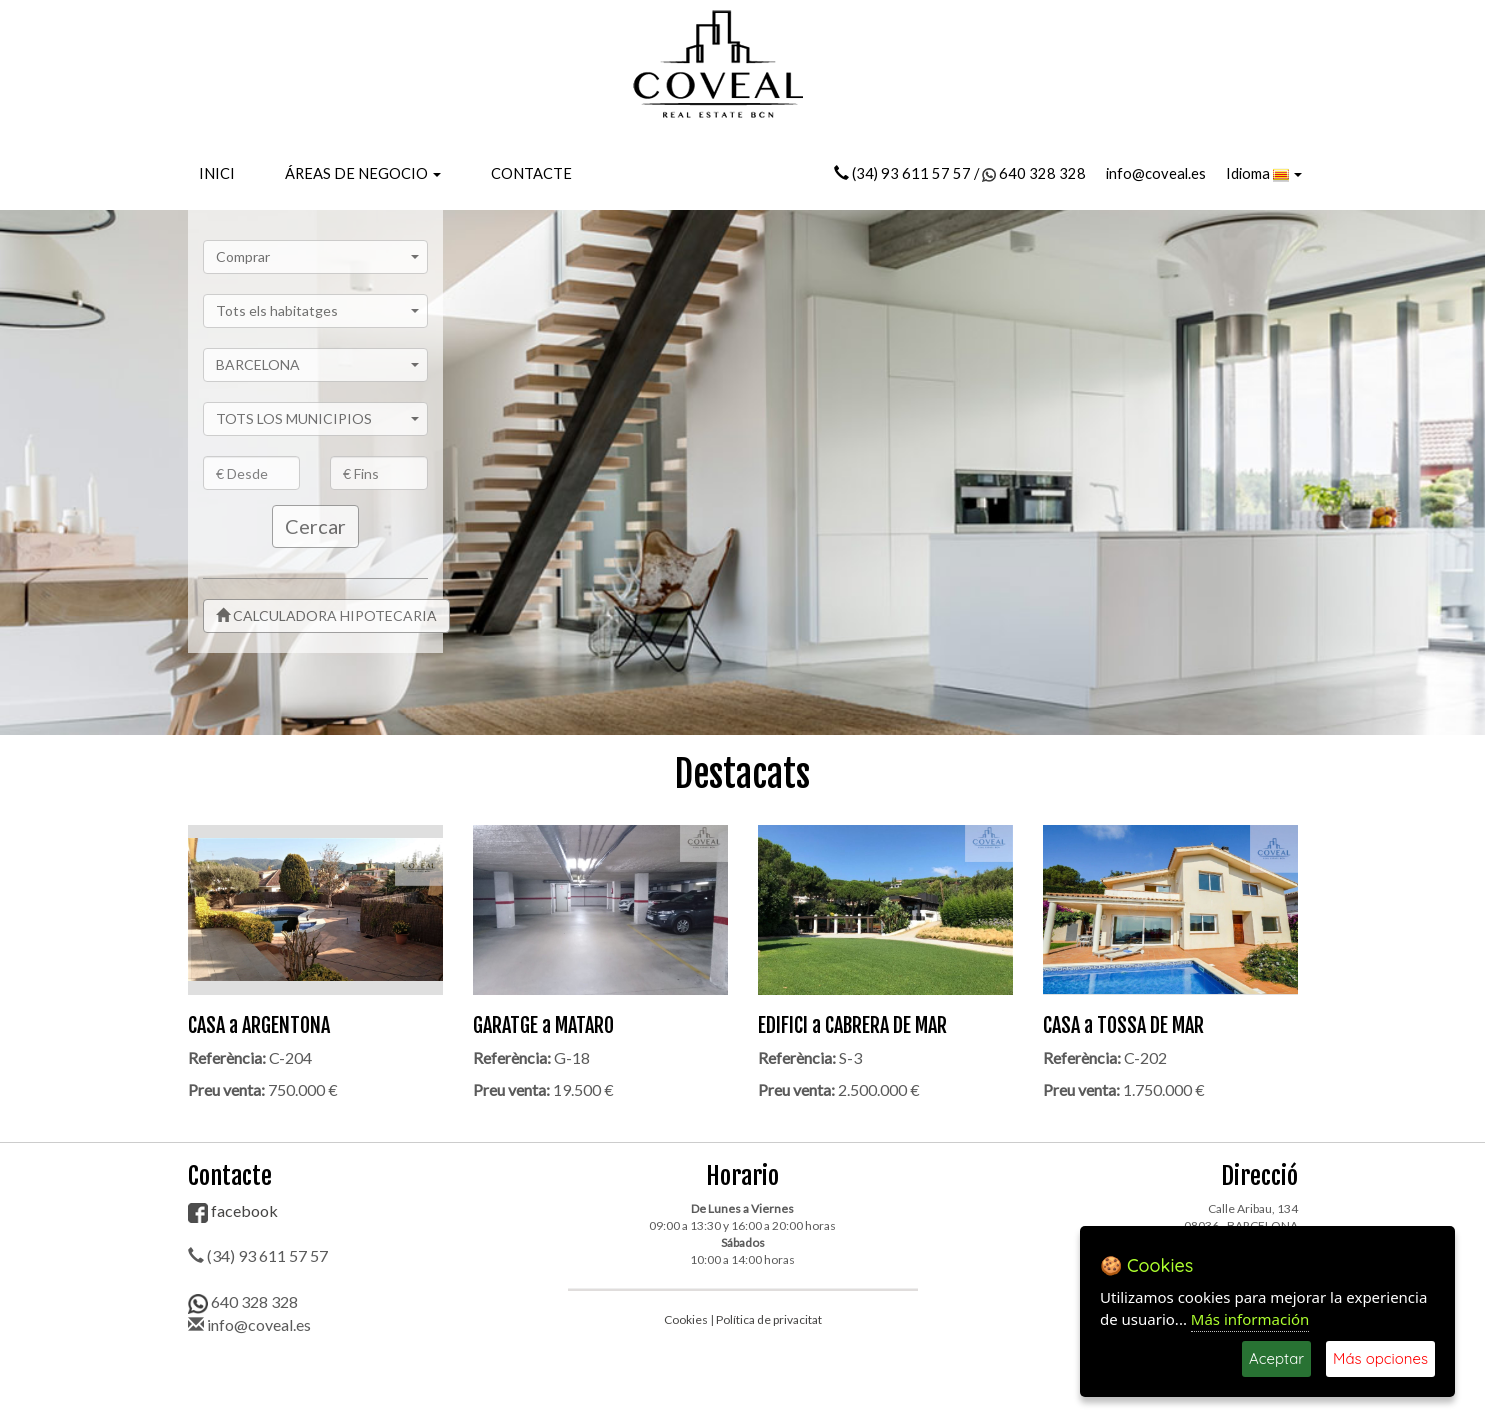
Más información (1250, 1319)
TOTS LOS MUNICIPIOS (318, 418)
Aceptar (1276, 1358)
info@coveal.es (1156, 173)
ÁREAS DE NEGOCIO (363, 173)
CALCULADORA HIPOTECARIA (326, 615)
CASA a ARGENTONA (259, 1025)
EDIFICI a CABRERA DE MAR (852, 1025)
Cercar (315, 526)
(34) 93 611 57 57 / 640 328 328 (960, 173)
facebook (233, 1210)
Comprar (318, 256)
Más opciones (1380, 1358)
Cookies (686, 1319)
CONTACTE (531, 173)
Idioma (1264, 174)
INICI (217, 173)
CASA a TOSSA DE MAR (1123, 1025)
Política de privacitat (769, 1319)
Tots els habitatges (318, 310)
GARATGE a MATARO (543, 1025)
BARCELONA (318, 364)
